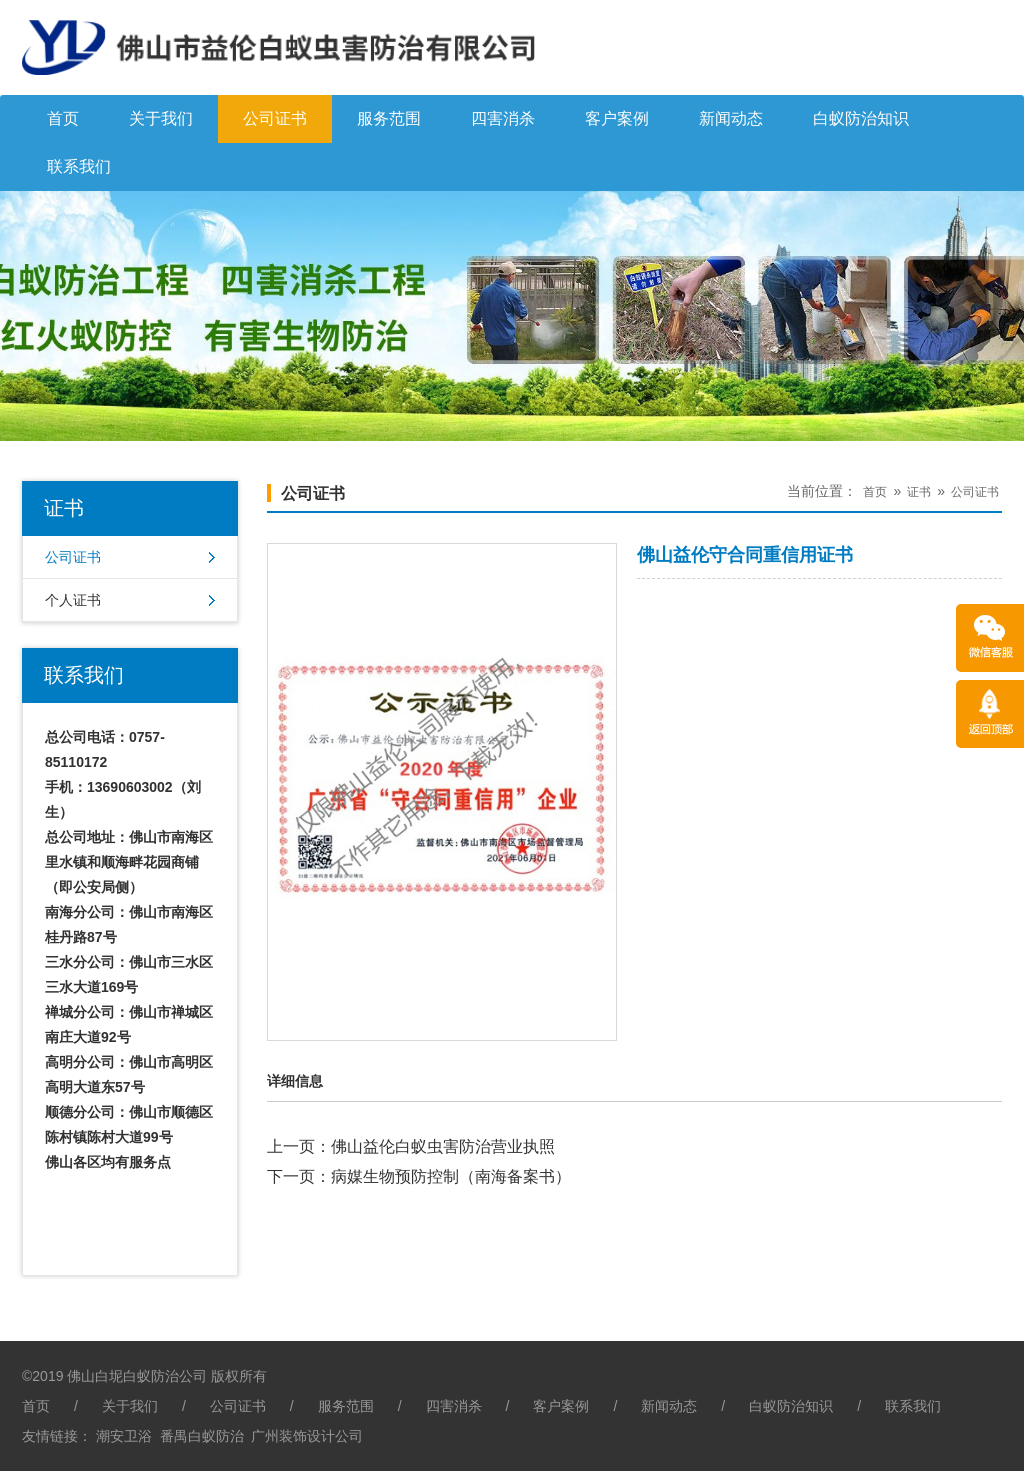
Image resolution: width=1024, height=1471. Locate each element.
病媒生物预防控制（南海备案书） (451, 1176)
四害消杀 (503, 118)
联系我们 (79, 166)
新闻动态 (731, 118)
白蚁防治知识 (861, 118)
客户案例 (617, 118)
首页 (63, 118)
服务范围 (389, 118)
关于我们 (161, 118)
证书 (919, 492)
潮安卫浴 (124, 1436)
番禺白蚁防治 (202, 1436)
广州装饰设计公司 (307, 1436)
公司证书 (275, 118)
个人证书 (73, 600)
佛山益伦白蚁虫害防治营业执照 (443, 1146)
